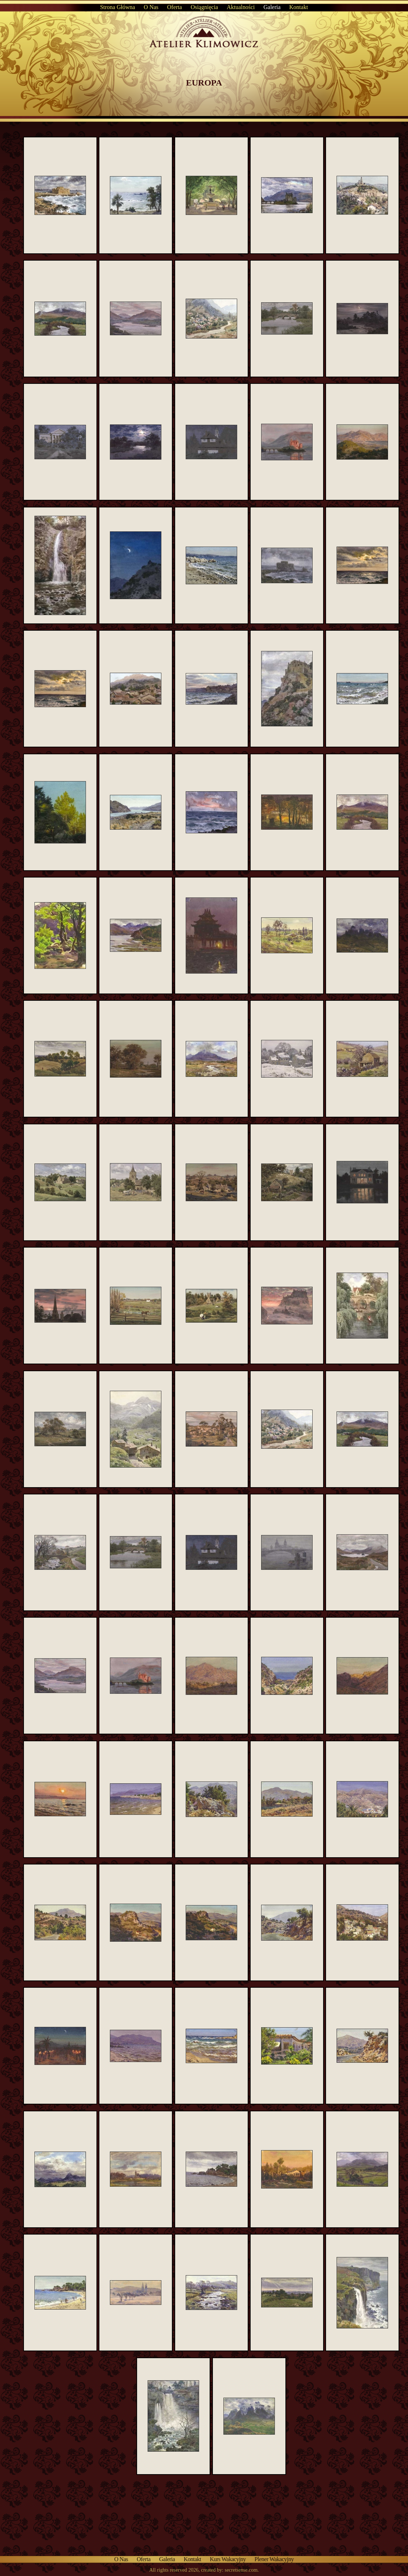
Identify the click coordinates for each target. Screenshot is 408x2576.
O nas (151, 7)
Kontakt (298, 7)
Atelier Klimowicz (204, 28)
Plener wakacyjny (274, 2559)
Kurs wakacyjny (228, 2559)
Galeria (271, 7)
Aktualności (241, 7)
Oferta (174, 7)
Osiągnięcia (204, 7)
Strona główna (117, 7)
